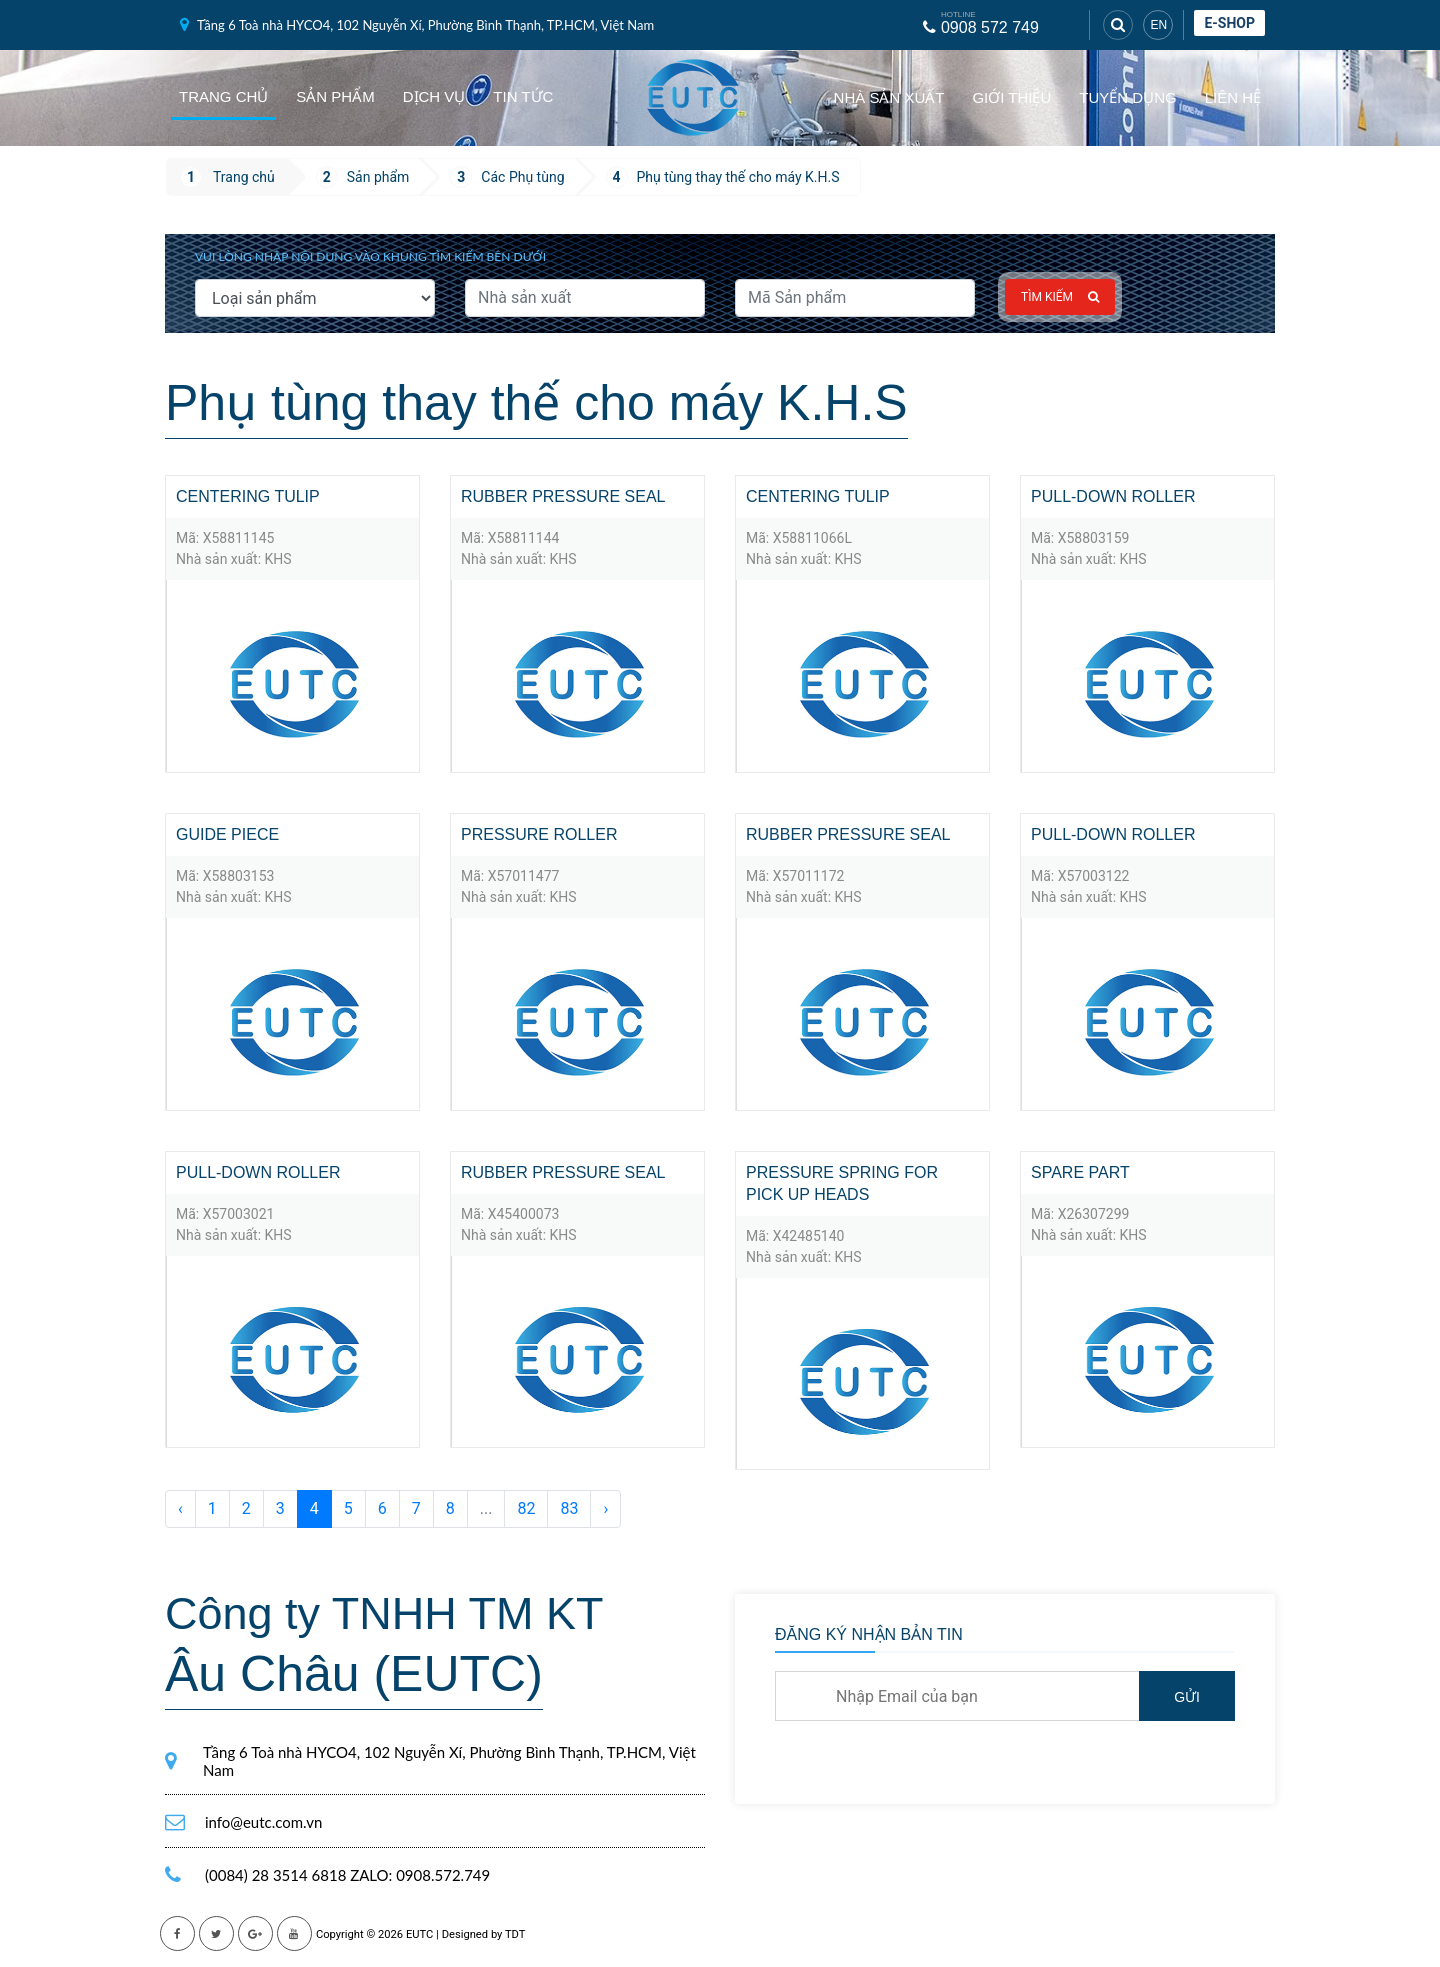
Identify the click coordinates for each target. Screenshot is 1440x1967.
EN (1158, 25)
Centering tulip (248, 496)
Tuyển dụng (1127, 97)
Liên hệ (1233, 97)
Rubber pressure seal (563, 496)
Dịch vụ (434, 96)
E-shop (1229, 23)
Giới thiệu (1011, 97)
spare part (1080, 1172)
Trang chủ (223, 96)
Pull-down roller (1113, 496)
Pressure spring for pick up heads (842, 1183)
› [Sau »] (605, 1508)
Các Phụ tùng (522, 177)
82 (526, 1508)
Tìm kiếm (1060, 297)
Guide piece (227, 834)
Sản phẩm (335, 96)
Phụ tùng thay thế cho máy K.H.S (738, 177)
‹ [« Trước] (180, 1508)
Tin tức (523, 96)
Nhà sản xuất (889, 97)
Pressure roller (539, 834)
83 (569, 1508)
